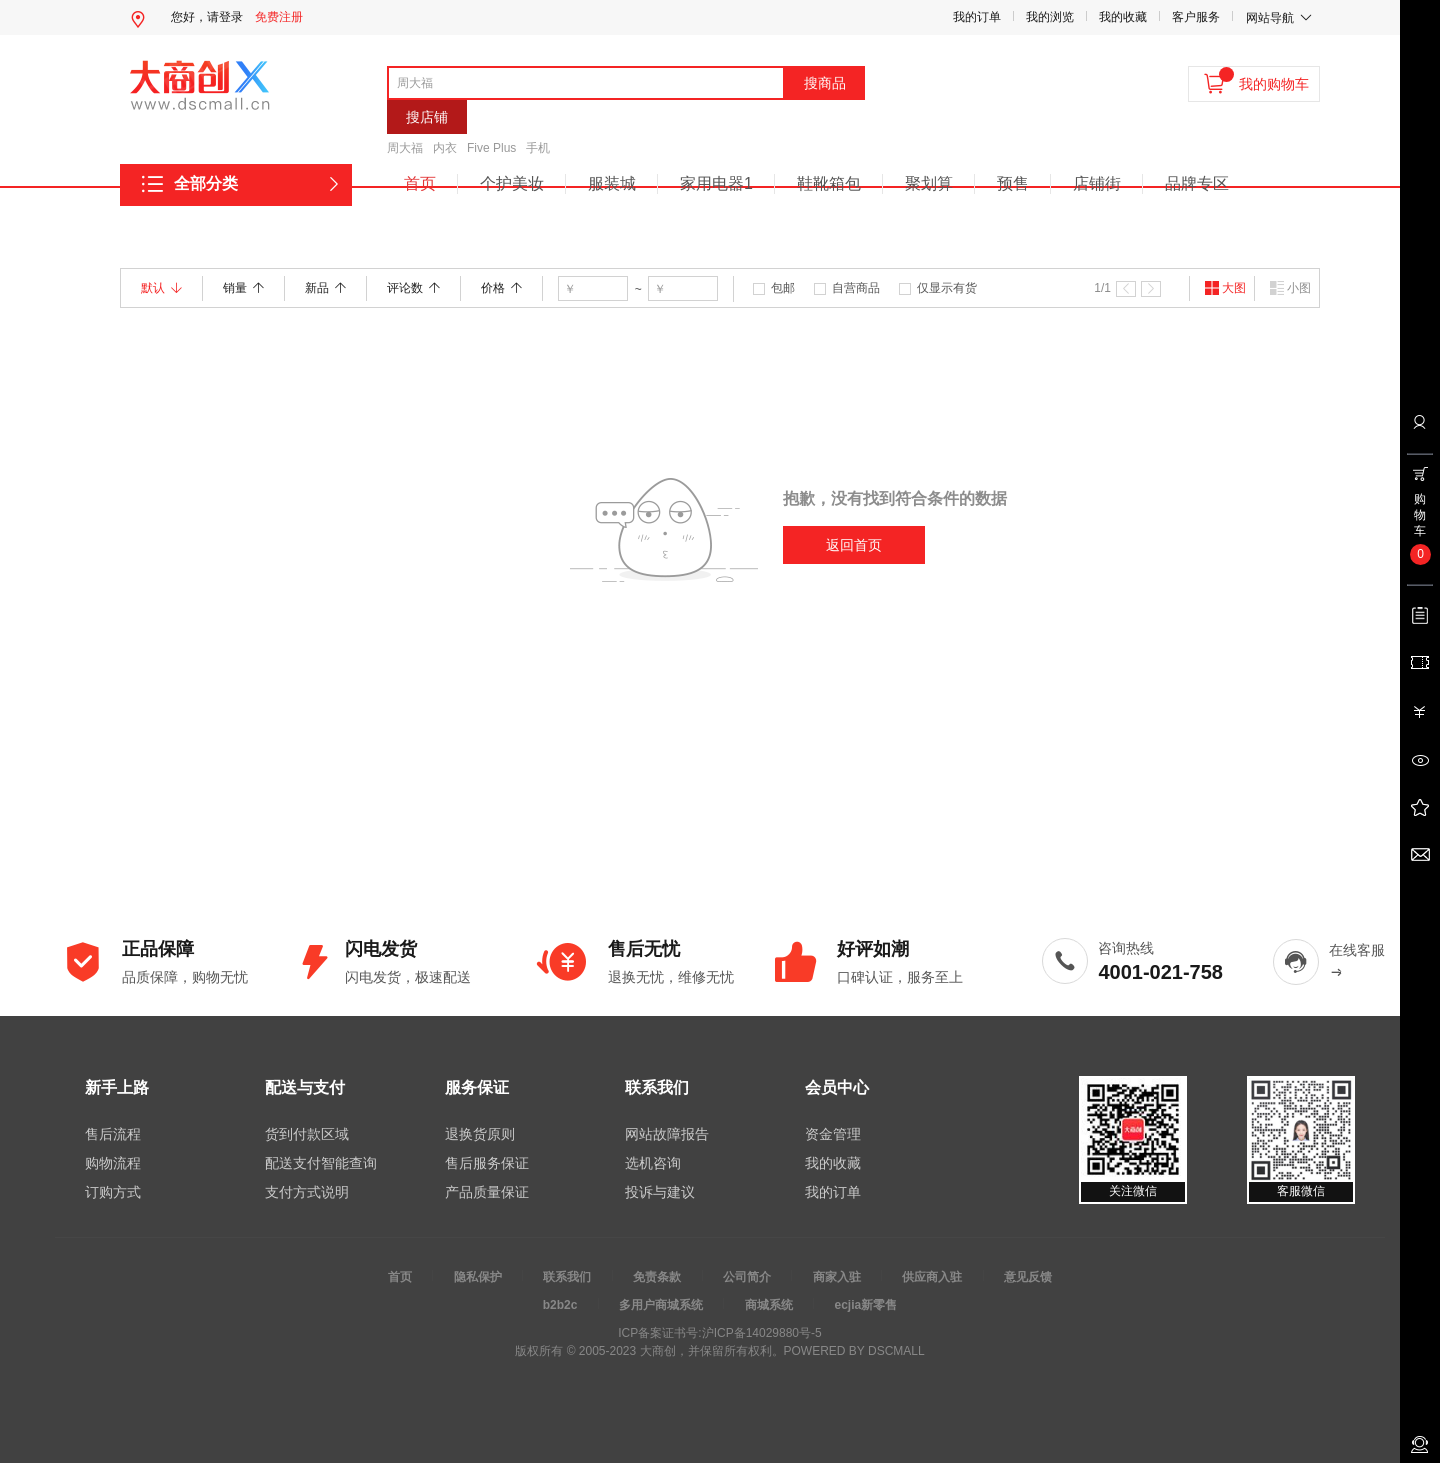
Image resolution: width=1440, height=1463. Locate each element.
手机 (538, 148)
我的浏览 (1050, 17)
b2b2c (560, 1305)
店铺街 (1097, 183)
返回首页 (854, 545)
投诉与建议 (660, 1192)
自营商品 (856, 288)
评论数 (413, 288)
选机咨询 (653, 1163)
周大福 (405, 148)
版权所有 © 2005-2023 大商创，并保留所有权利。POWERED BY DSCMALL (719, 1351)
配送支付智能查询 (321, 1163)
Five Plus (491, 148)
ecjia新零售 (866, 1305)
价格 (501, 288)
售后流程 (113, 1134)
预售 (1013, 183)
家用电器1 (716, 183)
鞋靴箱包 (829, 183)
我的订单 (977, 17)
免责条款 (657, 1277)
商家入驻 (837, 1277)
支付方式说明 (307, 1192)
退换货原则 (480, 1134)
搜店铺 (427, 117)
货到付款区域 (307, 1134)
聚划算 (929, 183)
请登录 (225, 17)
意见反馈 (1028, 1277)
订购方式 (113, 1192)
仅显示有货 (947, 288)
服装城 (612, 183)
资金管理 (833, 1134)
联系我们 (567, 1277)
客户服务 (1196, 17)
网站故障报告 (667, 1134)
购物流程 (113, 1163)
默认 (161, 288)
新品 (325, 288)
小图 (1290, 288)
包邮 (783, 288)
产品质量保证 (487, 1192)
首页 (420, 183)
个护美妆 (512, 183)
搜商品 (825, 83)
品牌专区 (1197, 183)
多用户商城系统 (661, 1305)
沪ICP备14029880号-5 (762, 1333)
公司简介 (747, 1277)
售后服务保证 (487, 1163)
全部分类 (206, 183)
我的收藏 (1123, 17)
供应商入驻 (932, 1277)
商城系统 (769, 1305)
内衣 (445, 148)
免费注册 (279, 17)
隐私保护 (478, 1277)
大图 (1225, 288)
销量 (243, 288)
